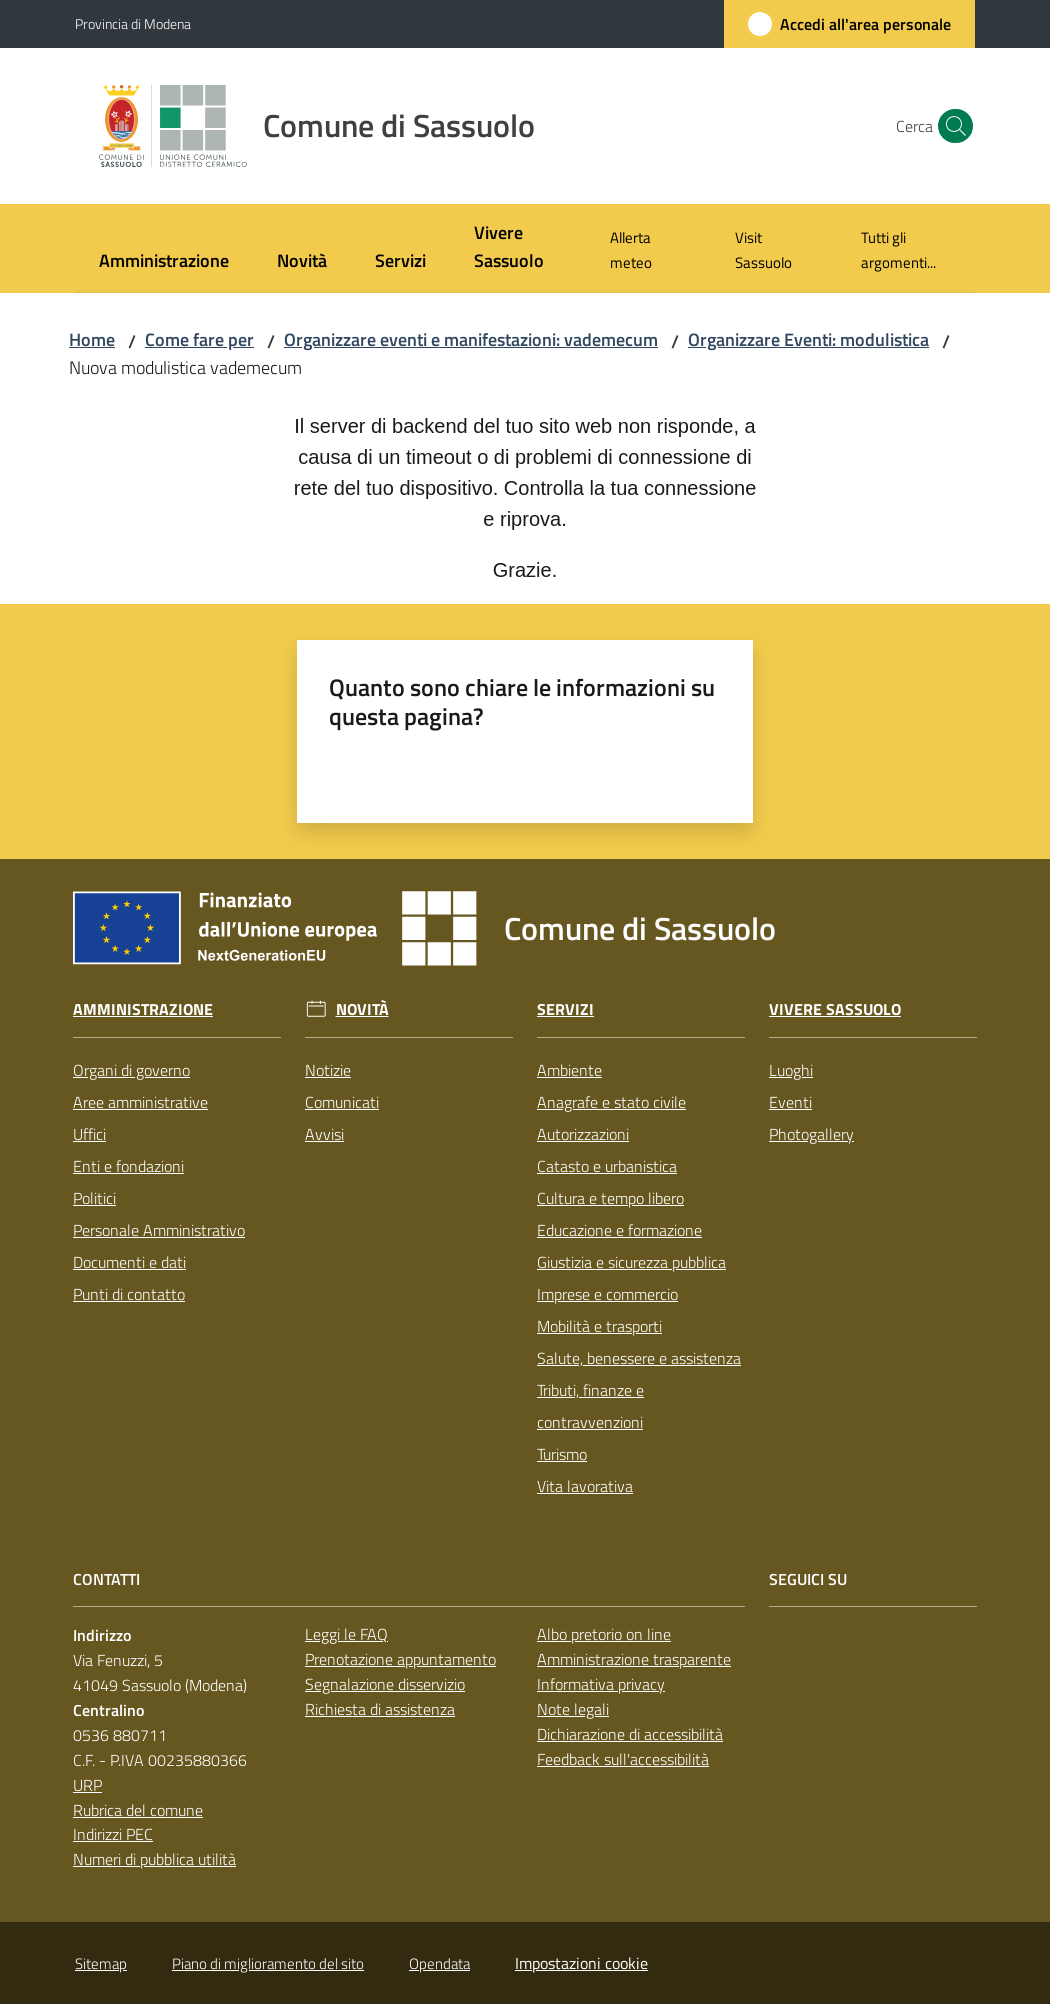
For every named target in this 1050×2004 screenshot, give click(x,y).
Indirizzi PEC (113, 1834)
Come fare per (199, 339)
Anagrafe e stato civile (611, 1102)
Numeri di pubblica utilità (154, 1859)
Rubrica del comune (138, 1810)
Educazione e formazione (619, 1230)
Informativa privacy (601, 1684)
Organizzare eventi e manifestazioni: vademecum (471, 339)
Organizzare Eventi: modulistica (808, 339)
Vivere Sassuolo (835, 1009)
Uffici (89, 1134)
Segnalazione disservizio (385, 1684)
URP (87, 1785)
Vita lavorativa (585, 1486)
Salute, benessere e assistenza (639, 1358)
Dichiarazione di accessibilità (630, 1734)
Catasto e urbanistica (607, 1166)
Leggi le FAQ (346, 1634)
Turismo (562, 1454)
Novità (362, 1009)
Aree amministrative (140, 1102)
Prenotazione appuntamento (400, 1659)
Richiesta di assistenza (380, 1709)
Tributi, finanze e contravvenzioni (590, 1406)
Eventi (790, 1102)
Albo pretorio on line (604, 1634)
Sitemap (101, 1963)
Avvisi (324, 1134)
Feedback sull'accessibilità (623, 1759)
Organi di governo (131, 1070)
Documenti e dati (129, 1262)
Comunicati (342, 1102)
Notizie (328, 1070)
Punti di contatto (129, 1294)
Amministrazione (143, 1009)
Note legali (573, 1709)
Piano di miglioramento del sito (268, 1963)
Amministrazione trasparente (634, 1659)
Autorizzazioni (583, 1134)
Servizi (565, 1009)
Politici (94, 1198)
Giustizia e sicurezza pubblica (631, 1262)
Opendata (439, 1963)
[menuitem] (164, 262)
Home (92, 339)
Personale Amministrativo (159, 1230)
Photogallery (811, 1134)
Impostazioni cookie (581, 1963)
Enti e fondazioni (128, 1166)
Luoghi (791, 1070)
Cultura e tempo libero (610, 1198)
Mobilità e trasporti (599, 1326)
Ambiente (569, 1070)
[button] (951, 126)
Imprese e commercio (607, 1294)
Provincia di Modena (133, 23)
